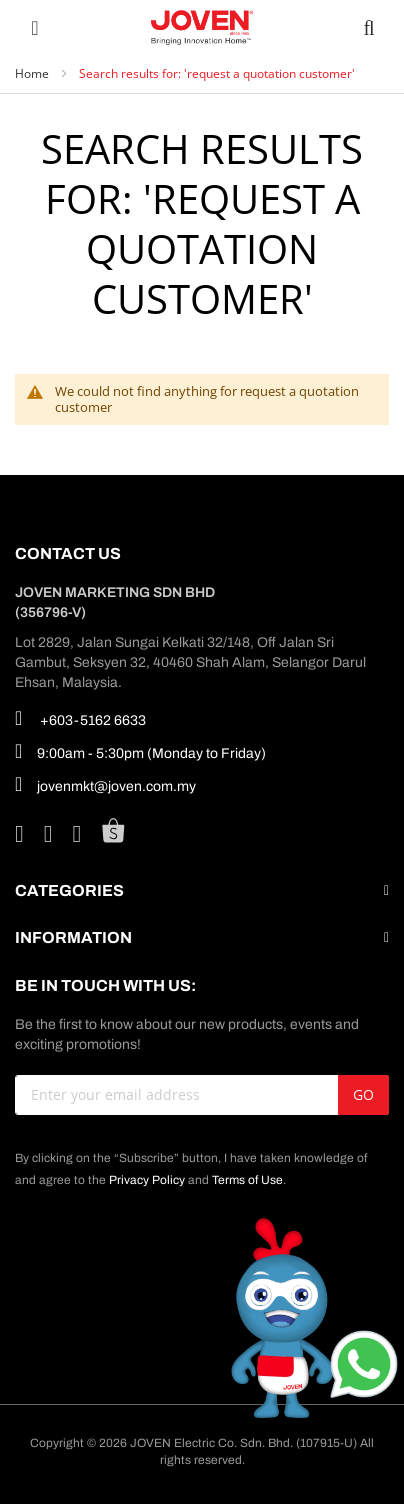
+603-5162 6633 (80, 718)
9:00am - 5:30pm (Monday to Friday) (140, 751)
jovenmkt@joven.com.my (105, 784)
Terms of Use (247, 1180)
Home (33, 73)
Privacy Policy (147, 1180)
